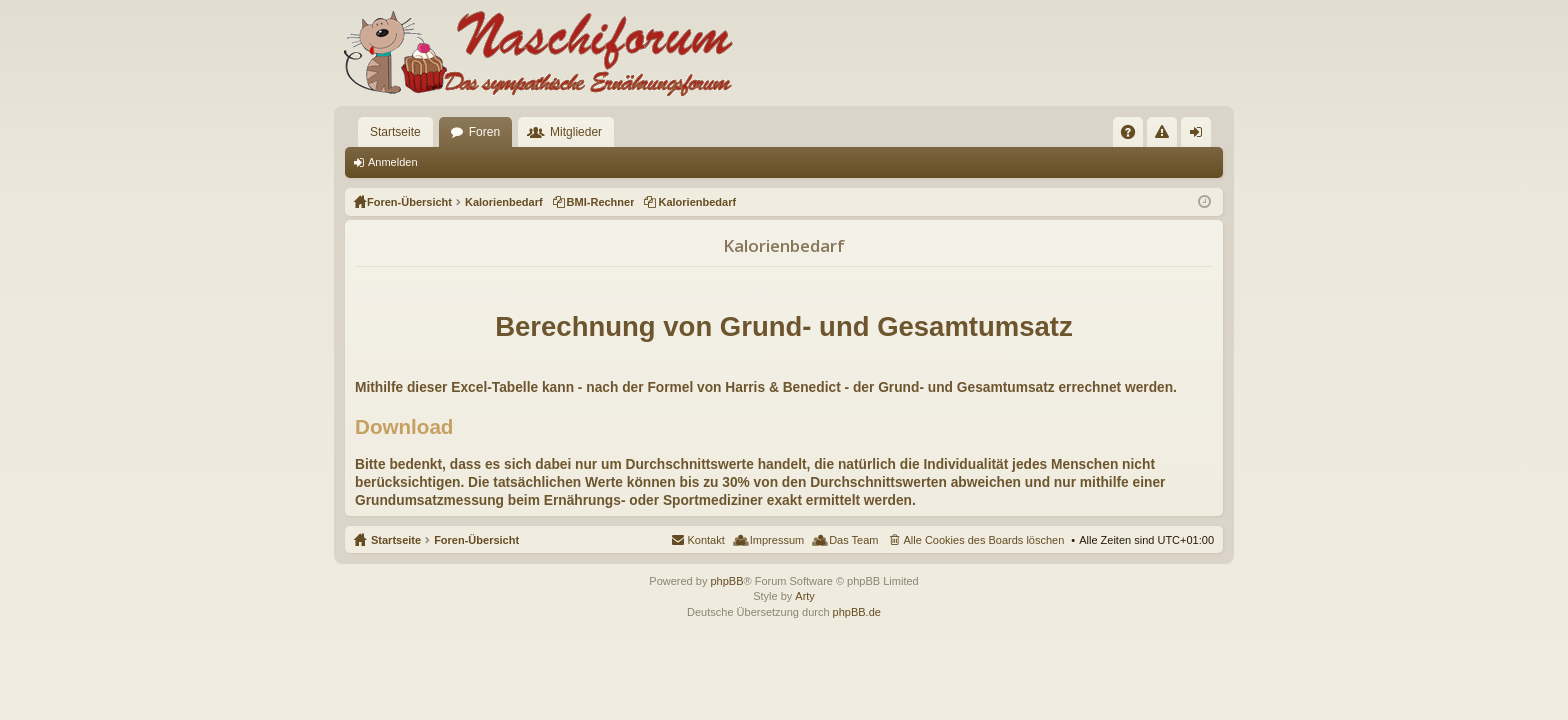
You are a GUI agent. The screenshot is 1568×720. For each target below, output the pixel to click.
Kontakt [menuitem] (705, 540)
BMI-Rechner (601, 202)
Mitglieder (576, 132)
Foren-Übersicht (476, 540)
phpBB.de (857, 612)
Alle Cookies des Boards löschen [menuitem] (984, 540)
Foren (484, 132)
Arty (805, 596)
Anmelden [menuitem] (1200, 136)
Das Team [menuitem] (853, 540)
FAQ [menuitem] (1134, 136)
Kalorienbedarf (697, 202)
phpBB (726, 581)
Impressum (777, 540)
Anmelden (393, 162)
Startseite (395, 132)
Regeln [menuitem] (1166, 136)
